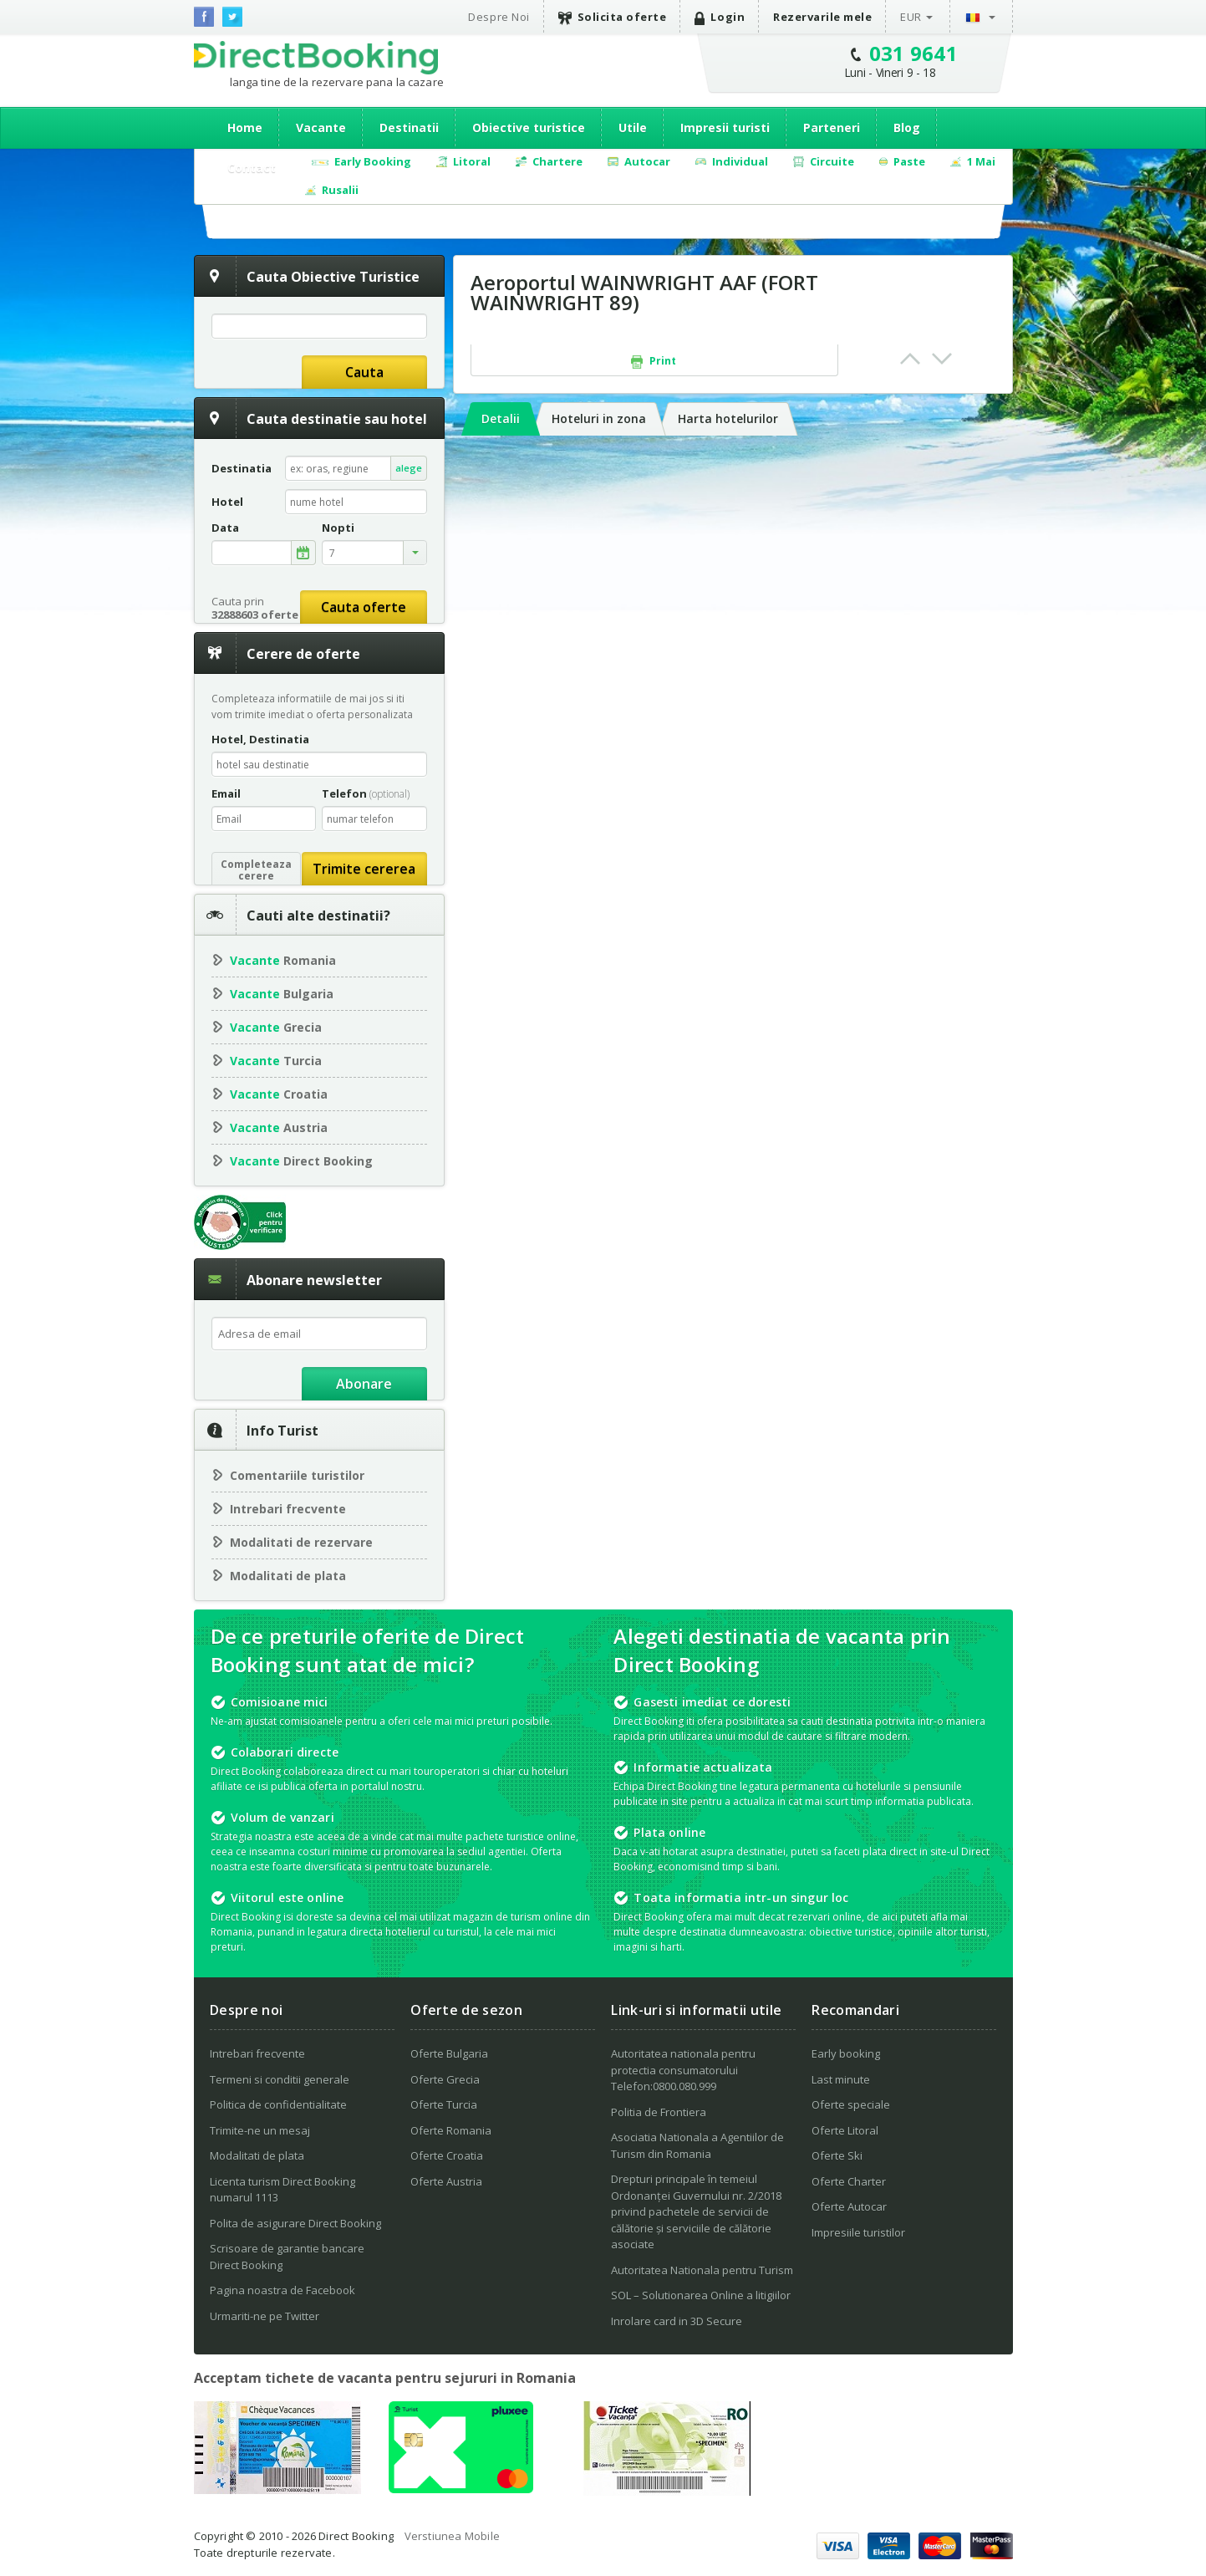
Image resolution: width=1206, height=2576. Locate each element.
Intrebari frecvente (288, 1509)
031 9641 (914, 53)
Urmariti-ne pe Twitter (264, 2316)
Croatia (279, 1094)
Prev (910, 359)
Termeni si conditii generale (279, 2079)
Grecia (276, 1027)
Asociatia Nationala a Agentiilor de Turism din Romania (697, 2145)
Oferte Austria (446, 2181)
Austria (279, 1127)
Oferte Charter (849, 2181)
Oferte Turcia (443, 2104)
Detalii (500, 418)
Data (225, 528)
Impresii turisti (725, 127)
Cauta (364, 372)
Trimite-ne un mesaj (260, 2130)
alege (408, 468)
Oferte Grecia (445, 2079)
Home (244, 127)
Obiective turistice (528, 127)
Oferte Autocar (849, 2206)
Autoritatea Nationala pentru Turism (702, 2270)
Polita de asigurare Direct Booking (295, 2223)
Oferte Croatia (446, 2155)
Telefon (366, 793)
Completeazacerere (256, 870)
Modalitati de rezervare (301, 1542)
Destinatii (409, 127)
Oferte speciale (851, 2104)
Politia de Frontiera (658, 2111)
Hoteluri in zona (599, 418)
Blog (906, 127)
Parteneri (831, 127)
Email (226, 793)
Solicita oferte (612, 17)
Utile (632, 127)
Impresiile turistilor (858, 2232)
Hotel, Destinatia (260, 739)
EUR (911, 16)
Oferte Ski (837, 2155)
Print (653, 361)
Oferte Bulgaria (449, 2053)
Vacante (321, 127)
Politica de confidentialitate (278, 2104)
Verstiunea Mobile (452, 2535)
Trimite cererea (364, 869)
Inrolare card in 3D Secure (676, 2321)
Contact (251, 168)
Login (720, 17)
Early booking (846, 2053)
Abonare (364, 1384)
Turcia (276, 1061)
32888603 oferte (254, 614)
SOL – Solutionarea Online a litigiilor (701, 2295)
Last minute (841, 2079)
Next (942, 359)
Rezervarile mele (822, 16)
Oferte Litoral (845, 2130)
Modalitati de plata (288, 1576)
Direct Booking (316, 57)
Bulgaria (281, 994)
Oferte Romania (450, 2130)
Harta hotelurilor (728, 418)
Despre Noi (498, 16)
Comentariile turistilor (297, 1475)
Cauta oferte (363, 607)
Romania (283, 960)
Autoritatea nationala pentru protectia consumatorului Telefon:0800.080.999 (683, 2070)
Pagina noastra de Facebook (282, 2290)
